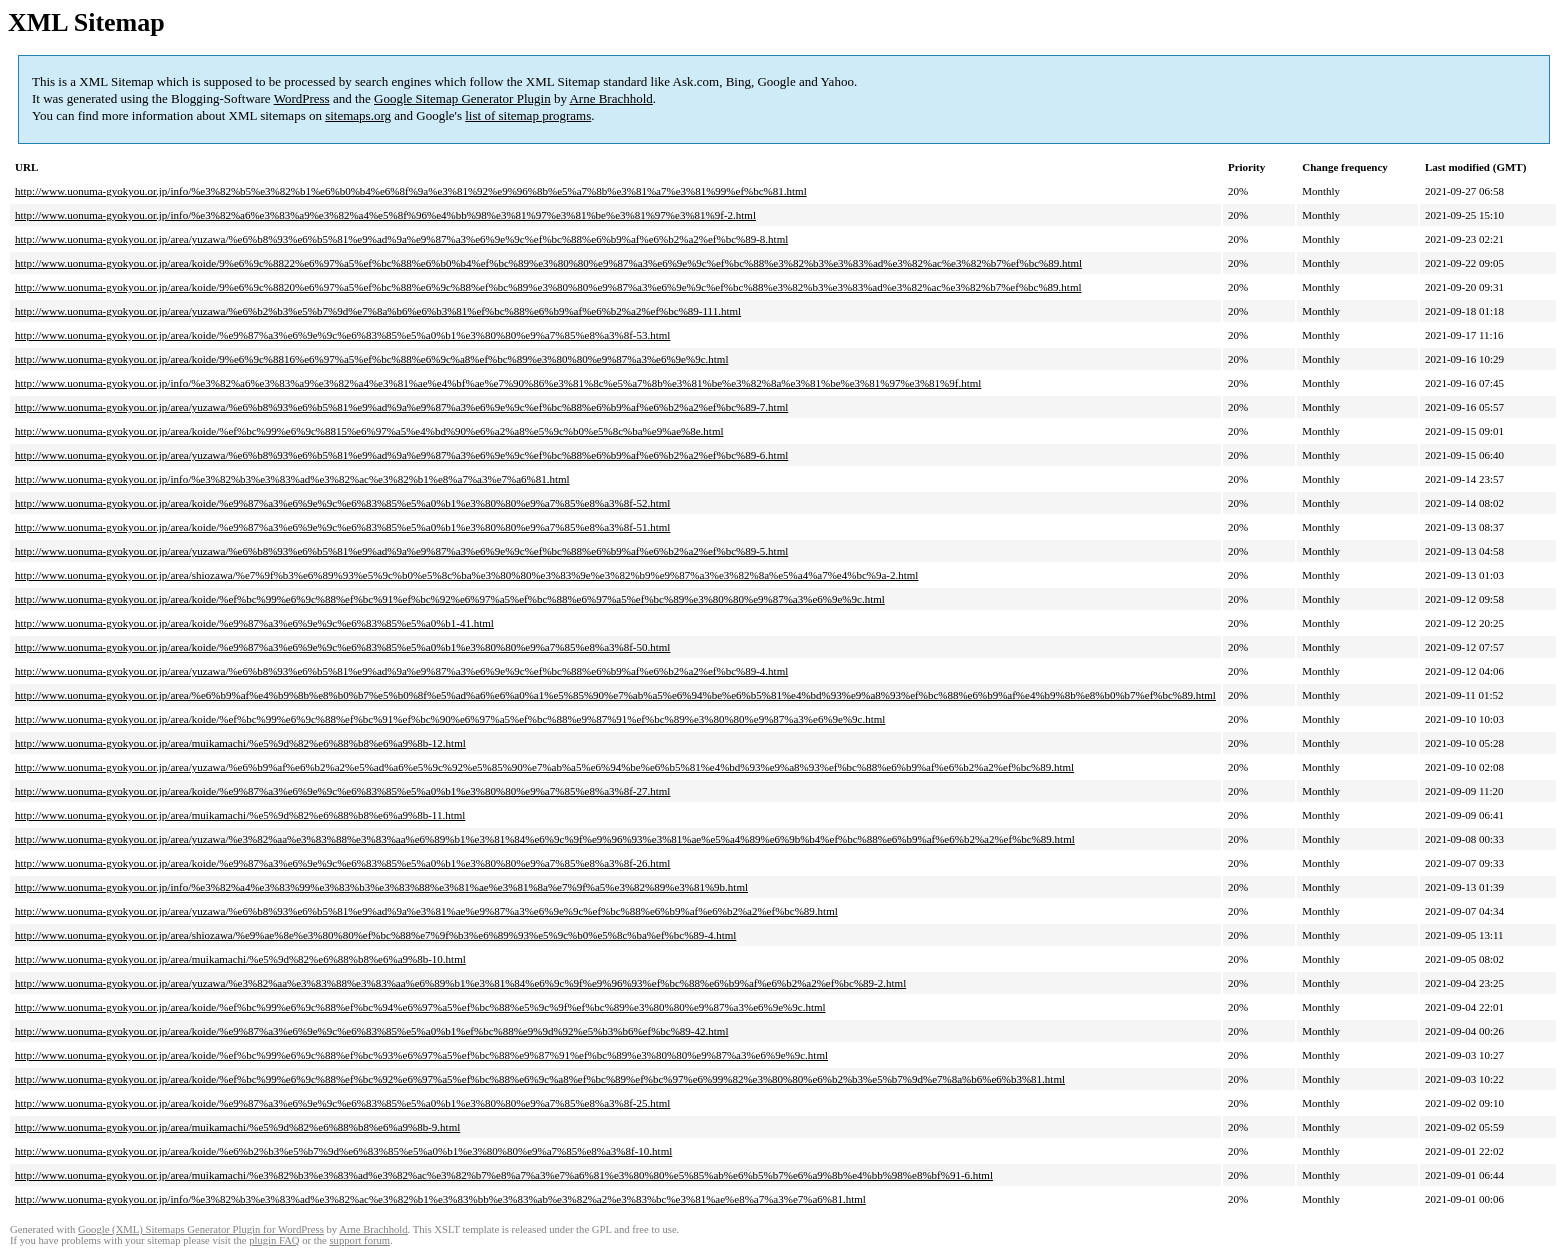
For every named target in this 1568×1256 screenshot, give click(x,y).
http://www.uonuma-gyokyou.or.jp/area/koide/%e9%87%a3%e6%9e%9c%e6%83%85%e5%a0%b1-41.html (254, 623)
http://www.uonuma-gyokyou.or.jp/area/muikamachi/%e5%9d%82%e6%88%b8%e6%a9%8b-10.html (240, 959)
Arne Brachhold (610, 98)
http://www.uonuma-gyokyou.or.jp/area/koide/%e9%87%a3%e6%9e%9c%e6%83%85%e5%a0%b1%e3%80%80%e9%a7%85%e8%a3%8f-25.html (342, 1103)
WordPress (302, 98)
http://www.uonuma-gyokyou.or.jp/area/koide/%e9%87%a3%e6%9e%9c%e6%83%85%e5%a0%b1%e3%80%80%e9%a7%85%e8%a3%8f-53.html (342, 335)
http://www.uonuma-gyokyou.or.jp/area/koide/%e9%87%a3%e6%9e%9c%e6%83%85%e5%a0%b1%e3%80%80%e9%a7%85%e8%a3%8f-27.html (342, 791)
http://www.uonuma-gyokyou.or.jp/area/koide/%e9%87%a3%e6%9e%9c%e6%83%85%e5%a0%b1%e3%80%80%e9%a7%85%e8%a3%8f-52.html (342, 503)
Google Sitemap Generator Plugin (462, 98)
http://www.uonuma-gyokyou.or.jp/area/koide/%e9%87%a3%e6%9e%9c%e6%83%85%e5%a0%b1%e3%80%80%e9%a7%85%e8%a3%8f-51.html (342, 527)
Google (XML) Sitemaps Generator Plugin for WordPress (201, 1229)
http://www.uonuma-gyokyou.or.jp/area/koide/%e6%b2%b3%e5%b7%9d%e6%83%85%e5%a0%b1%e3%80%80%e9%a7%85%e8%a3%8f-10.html (343, 1151)
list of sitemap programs (528, 115)
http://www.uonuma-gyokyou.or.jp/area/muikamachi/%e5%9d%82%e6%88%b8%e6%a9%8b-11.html (240, 815)
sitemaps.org (358, 115)
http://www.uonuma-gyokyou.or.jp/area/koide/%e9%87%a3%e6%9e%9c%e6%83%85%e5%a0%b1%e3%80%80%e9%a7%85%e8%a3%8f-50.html (342, 647)
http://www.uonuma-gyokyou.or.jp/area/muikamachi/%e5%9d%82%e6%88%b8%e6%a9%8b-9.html (237, 1127)
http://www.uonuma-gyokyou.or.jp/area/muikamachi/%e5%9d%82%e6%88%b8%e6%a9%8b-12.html (240, 743)
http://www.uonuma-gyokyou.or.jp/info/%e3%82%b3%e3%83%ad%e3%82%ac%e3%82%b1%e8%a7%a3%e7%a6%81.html (292, 479)
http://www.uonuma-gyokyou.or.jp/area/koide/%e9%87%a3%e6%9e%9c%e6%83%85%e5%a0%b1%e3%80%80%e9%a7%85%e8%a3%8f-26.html (342, 863)
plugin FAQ (274, 1240)
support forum (359, 1240)
